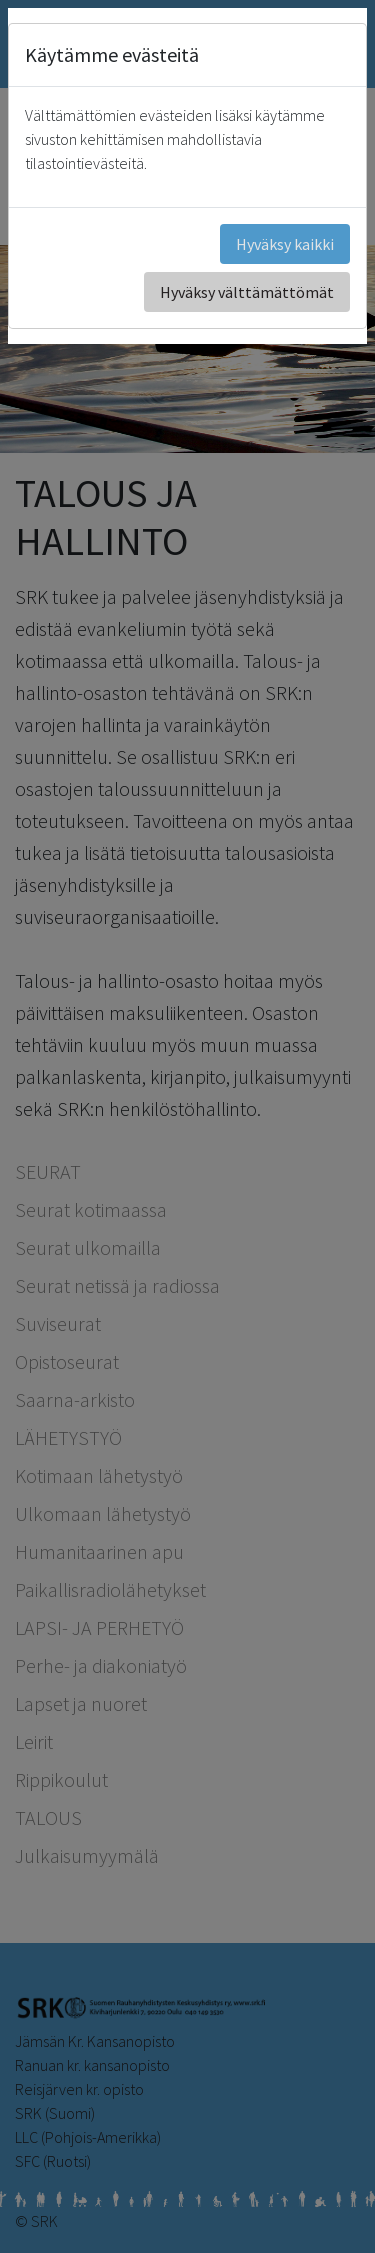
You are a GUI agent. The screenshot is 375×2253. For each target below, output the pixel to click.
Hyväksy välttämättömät (247, 292)
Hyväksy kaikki (285, 244)
